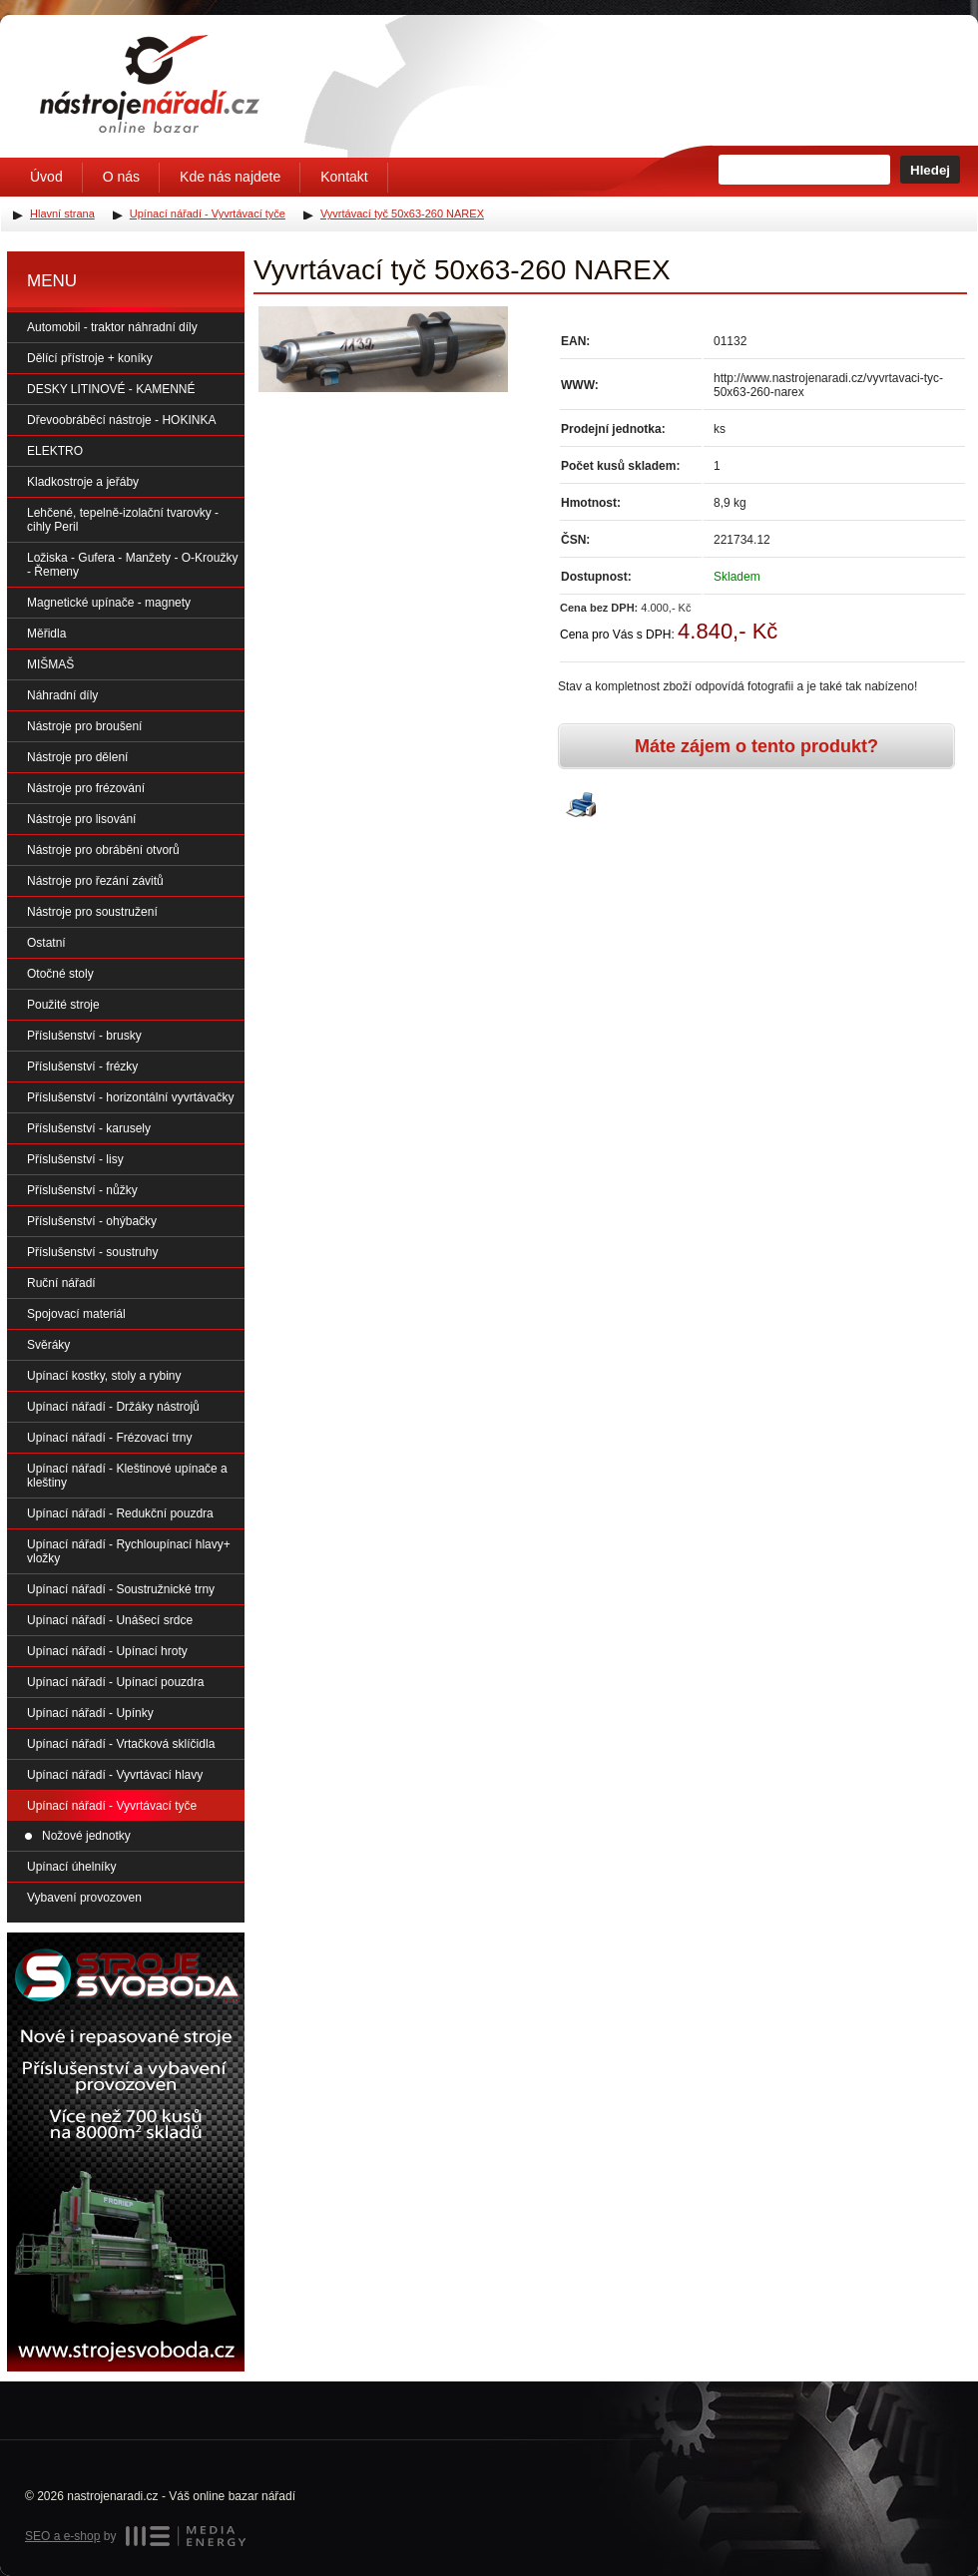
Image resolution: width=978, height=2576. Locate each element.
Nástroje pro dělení (77, 757)
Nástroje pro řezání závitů (95, 881)
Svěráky (48, 1345)
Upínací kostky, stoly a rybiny (104, 1376)
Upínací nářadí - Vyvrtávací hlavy (115, 1775)
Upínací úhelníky (71, 1867)
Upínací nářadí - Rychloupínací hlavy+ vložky (129, 1551)
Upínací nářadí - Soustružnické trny (121, 1589)
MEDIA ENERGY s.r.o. (185, 2536)
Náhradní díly (62, 695)
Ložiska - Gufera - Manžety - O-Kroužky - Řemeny (132, 565)
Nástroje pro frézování (86, 788)
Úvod (46, 177)
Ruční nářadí (61, 1283)
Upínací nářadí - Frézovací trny (109, 1438)
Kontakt (343, 177)
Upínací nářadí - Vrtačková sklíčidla (121, 1744)
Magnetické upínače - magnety (109, 603)
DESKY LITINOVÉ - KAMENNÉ (111, 389)
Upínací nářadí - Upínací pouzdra (115, 1682)
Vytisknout (581, 806)
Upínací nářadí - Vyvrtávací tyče (112, 1806)
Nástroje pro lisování (81, 819)
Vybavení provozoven (84, 1898)
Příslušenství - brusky (84, 1036)
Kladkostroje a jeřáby (83, 482)
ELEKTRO (55, 451)
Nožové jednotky (86, 1836)
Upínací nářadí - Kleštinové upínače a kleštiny (127, 1476)
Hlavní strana (62, 213)
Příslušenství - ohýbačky (92, 1221)
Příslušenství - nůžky (82, 1190)
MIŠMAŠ (50, 664)
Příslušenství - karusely (89, 1128)
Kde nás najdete (230, 177)
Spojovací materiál (76, 1314)
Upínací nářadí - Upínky (90, 1713)
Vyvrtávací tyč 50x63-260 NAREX (402, 213)
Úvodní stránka (149, 84)
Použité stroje (63, 1005)
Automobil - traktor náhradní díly (112, 327)
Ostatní (46, 943)
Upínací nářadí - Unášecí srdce (110, 1620)
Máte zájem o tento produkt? (756, 746)
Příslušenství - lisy (75, 1159)
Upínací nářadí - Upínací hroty (107, 1651)
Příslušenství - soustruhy (92, 1252)
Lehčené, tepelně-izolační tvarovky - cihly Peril (123, 520)
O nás (121, 177)
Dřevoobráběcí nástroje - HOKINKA (121, 420)
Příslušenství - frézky (82, 1066)
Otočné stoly (60, 974)
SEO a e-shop (62, 2536)
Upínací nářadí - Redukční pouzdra (120, 1513)
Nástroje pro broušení (84, 726)
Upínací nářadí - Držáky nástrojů (113, 1407)
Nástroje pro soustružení (92, 912)
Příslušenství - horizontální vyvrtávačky (130, 1097)
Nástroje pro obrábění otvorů (103, 850)
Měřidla (46, 634)
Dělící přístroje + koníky (90, 358)
